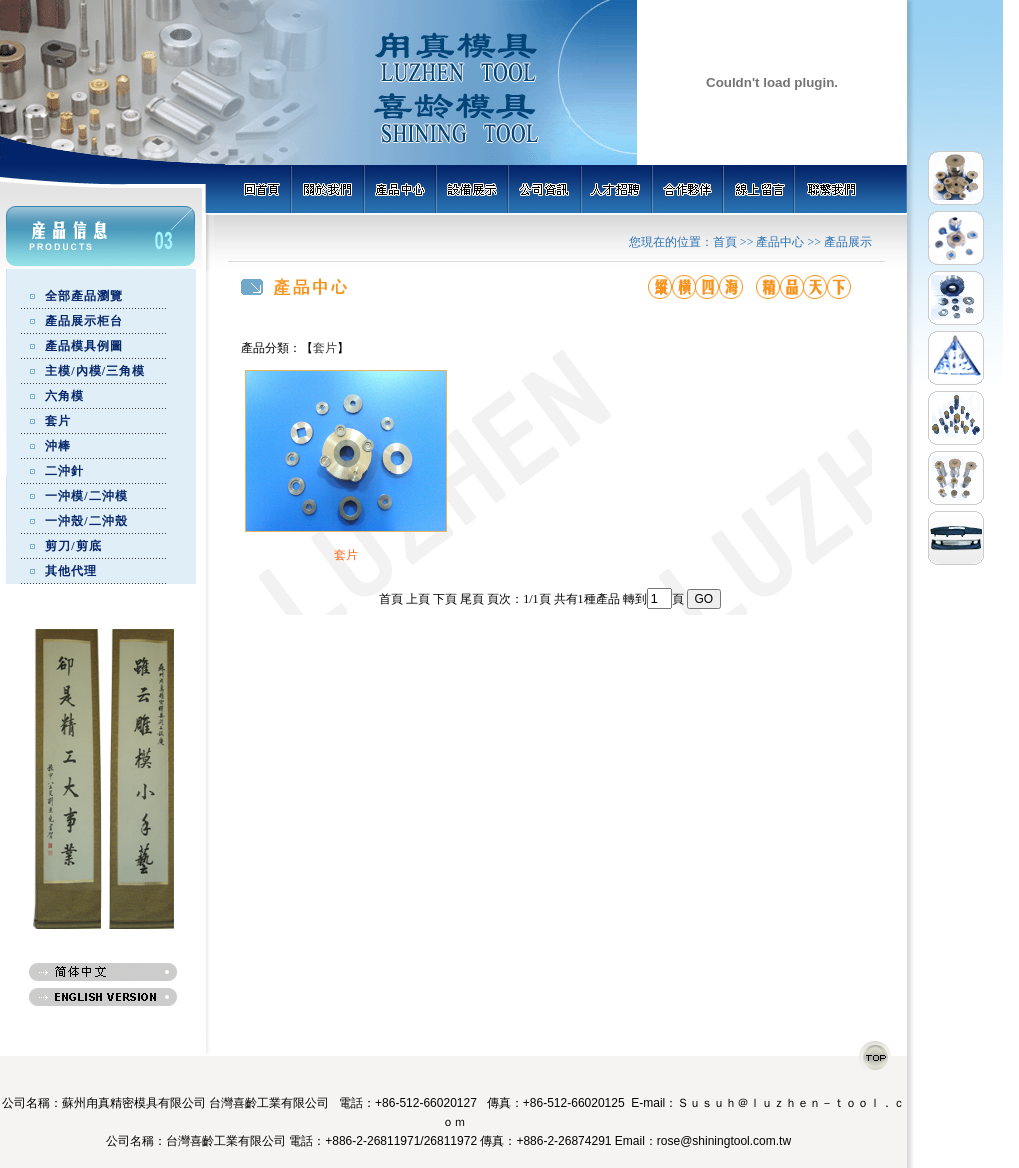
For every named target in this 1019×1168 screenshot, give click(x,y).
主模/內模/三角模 (95, 371)
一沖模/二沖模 (86, 496)
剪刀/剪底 (73, 546)
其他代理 (71, 571)
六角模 (64, 396)
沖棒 (58, 446)
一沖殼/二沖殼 (86, 521)
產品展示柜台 (84, 321)
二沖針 (64, 471)
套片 (58, 421)
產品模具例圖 (84, 346)
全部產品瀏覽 (84, 296)
